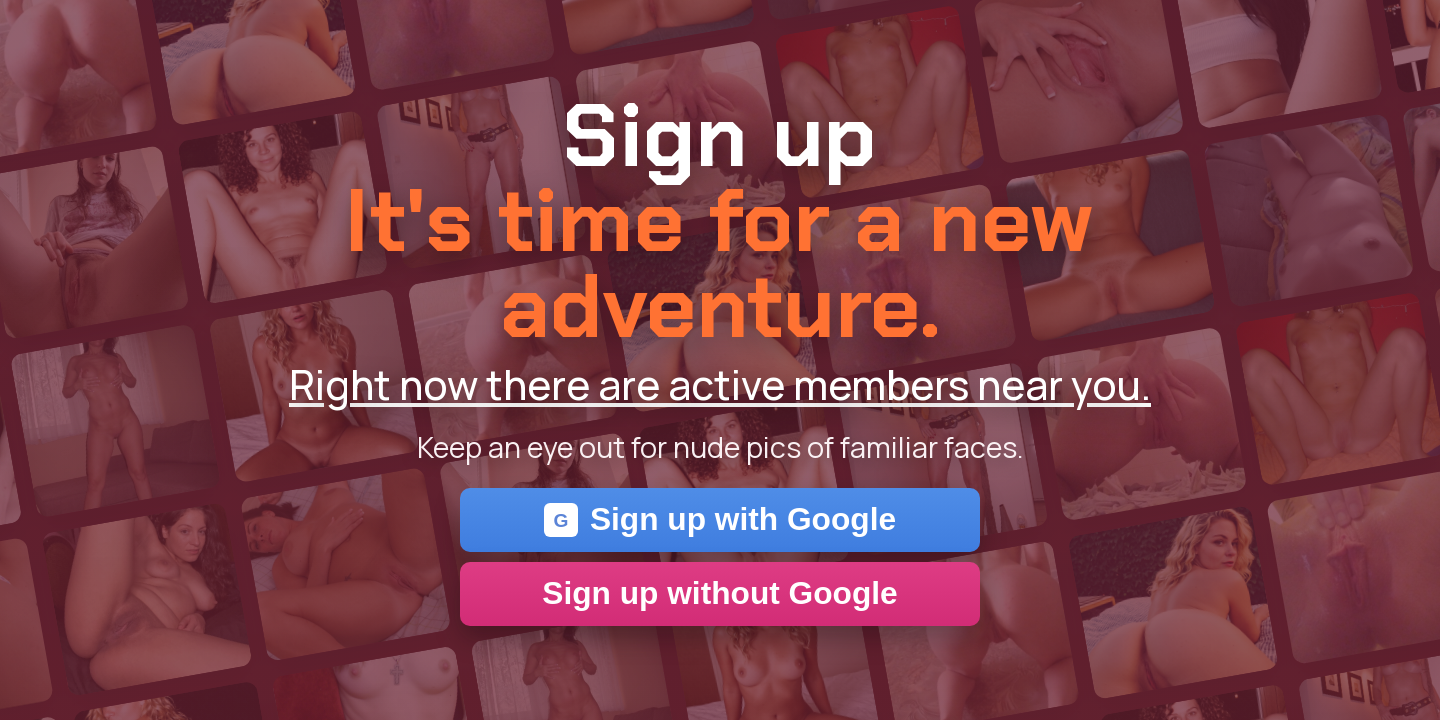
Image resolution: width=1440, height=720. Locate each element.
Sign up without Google (719, 593)
